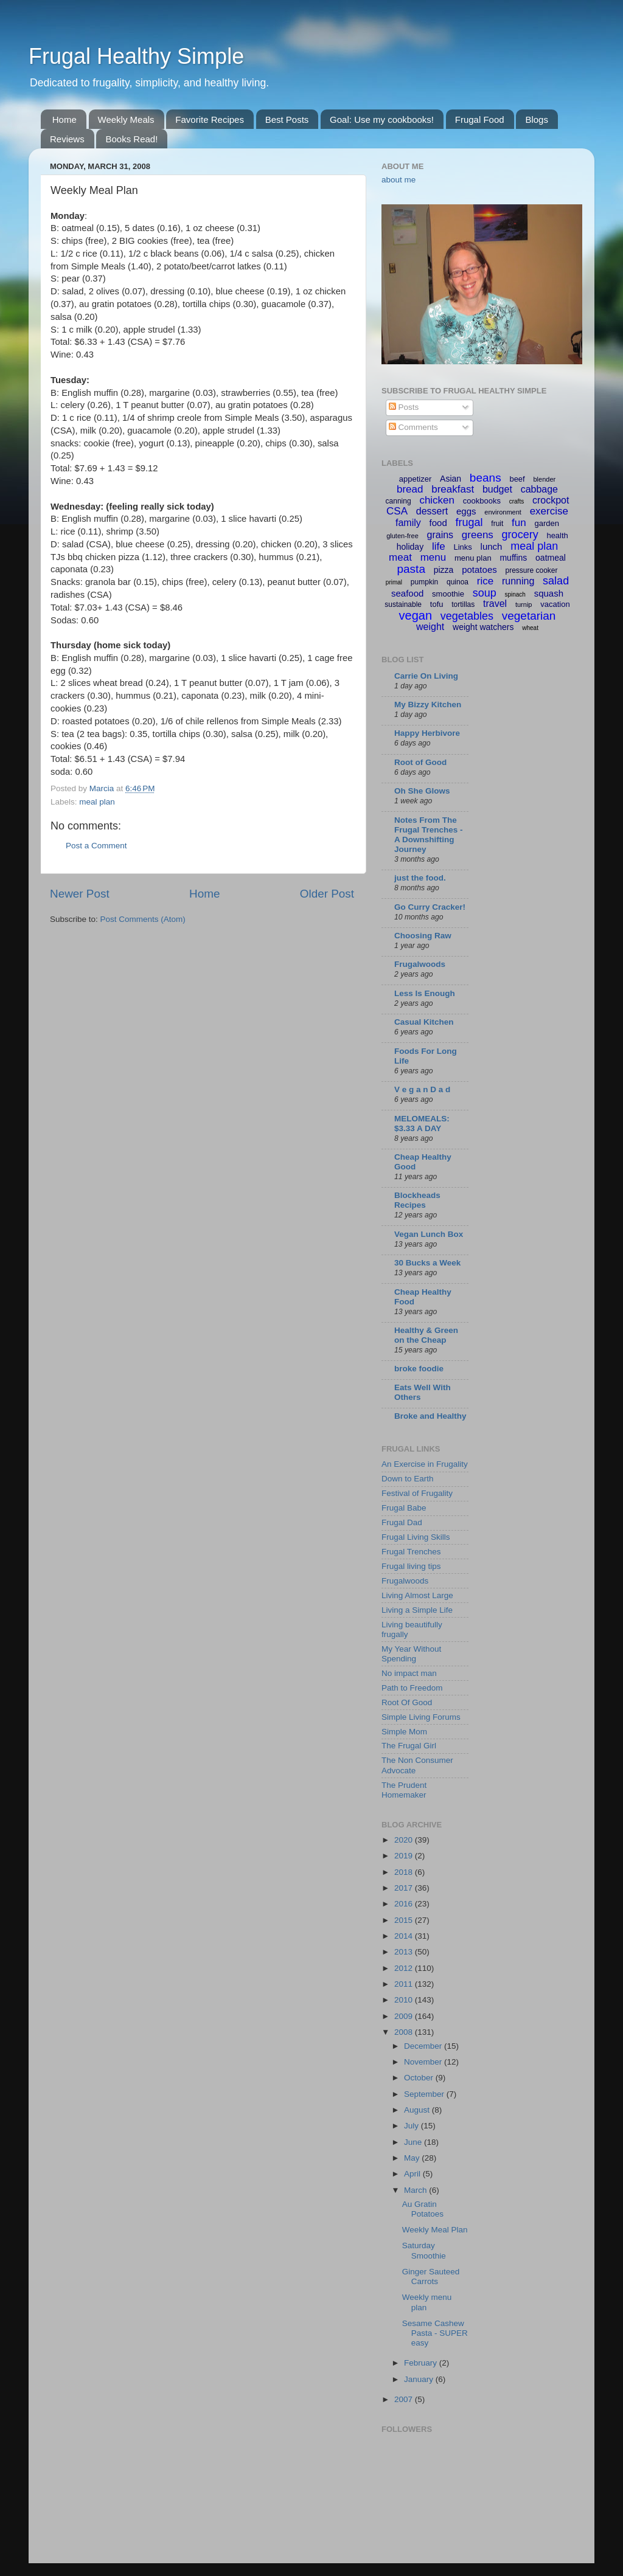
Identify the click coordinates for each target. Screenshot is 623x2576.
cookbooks (482, 500)
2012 (404, 1968)
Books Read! (131, 139)
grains (440, 535)
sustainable (403, 604)
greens (477, 535)
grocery (520, 534)
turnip (523, 604)
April (413, 2173)
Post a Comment (96, 845)
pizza (444, 570)
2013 (404, 1951)
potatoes (479, 569)
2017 (404, 1887)
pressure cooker (531, 570)
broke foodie (419, 1368)
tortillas (463, 604)
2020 (404, 1839)
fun (519, 522)
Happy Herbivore (427, 733)
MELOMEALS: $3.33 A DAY (422, 1123)
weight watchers (483, 627)
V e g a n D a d (422, 1089)
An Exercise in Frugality (424, 1464)
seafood (407, 593)
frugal (469, 522)
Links (462, 547)
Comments (413, 427)
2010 (404, 1999)
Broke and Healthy (430, 1416)
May (413, 2157)
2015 (404, 1920)
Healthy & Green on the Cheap (426, 1335)
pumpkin (424, 582)
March (416, 2190)
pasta (411, 569)
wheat (530, 628)
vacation (554, 604)
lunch (492, 546)
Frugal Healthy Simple (136, 56)
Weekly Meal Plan (435, 2229)
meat (400, 557)
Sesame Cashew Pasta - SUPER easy (435, 2333)
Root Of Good (406, 1702)
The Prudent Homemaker (403, 1790)
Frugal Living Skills (415, 1537)
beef (516, 478)
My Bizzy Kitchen (427, 704)
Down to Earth (407, 1478)
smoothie (448, 593)
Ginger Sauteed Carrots (431, 2276)
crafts (516, 501)
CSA (397, 511)
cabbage (539, 489)
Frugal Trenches (411, 1551)
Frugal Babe (403, 1507)
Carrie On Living (426, 675)
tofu (437, 604)
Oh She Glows (422, 790)
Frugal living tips (411, 1566)
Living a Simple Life (417, 1610)
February (421, 2362)
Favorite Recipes (209, 119)
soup (484, 593)
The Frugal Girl (408, 1745)
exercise (549, 511)
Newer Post (80, 893)
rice (485, 581)
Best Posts (287, 119)
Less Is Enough (424, 993)
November (424, 2061)
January (420, 2379)
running (518, 581)
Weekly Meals (126, 119)
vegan (416, 615)
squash (548, 593)
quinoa (457, 582)
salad (556, 581)
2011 (404, 1984)
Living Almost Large (417, 1595)
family (408, 523)
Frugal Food (479, 119)
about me (398, 179)
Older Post (327, 893)
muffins (513, 558)
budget (497, 489)
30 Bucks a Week (427, 1262)
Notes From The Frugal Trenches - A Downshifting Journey (428, 834)
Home (64, 119)
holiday (410, 547)
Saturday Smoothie (424, 2250)
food (438, 523)
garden (547, 523)
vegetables (466, 616)
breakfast (452, 489)
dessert (432, 511)
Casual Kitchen (424, 1022)
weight (430, 626)
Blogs (536, 119)
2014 (404, 1936)
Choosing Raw (422, 935)
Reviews (67, 139)
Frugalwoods (419, 964)
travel (495, 603)
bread (410, 489)
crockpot (550, 500)
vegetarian (529, 615)
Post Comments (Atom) (143, 919)
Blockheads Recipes (417, 1200)
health (557, 535)
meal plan (97, 801)
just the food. (420, 877)
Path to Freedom (412, 1687)
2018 (404, 1872)
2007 (404, 2399)
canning (398, 501)
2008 (404, 2032)
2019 (404, 1855)
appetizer (415, 478)
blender (544, 479)
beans (485, 477)
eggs (466, 511)
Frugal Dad (401, 1522)
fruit (497, 523)
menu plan (473, 558)
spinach (514, 594)
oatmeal (550, 558)
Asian (450, 478)
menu (433, 557)
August (418, 2109)
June (414, 2142)
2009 (404, 2016)
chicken (436, 500)
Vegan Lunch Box (428, 1234)
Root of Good (420, 762)
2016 (404, 1903)
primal (394, 582)
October (420, 2077)
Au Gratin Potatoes (423, 2209)
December (424, 2046)
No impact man (409, 1673)
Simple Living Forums (421, 1717)
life (438, 546)
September (425, 2094)
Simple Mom (404, 1731)
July (412, 2125)
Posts (404, 407)
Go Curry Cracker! (429, 907)
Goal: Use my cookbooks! (382, 119)
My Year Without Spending (411, 1653)
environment (502, 512)
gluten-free (402, 535)
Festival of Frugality (417, 1493)
